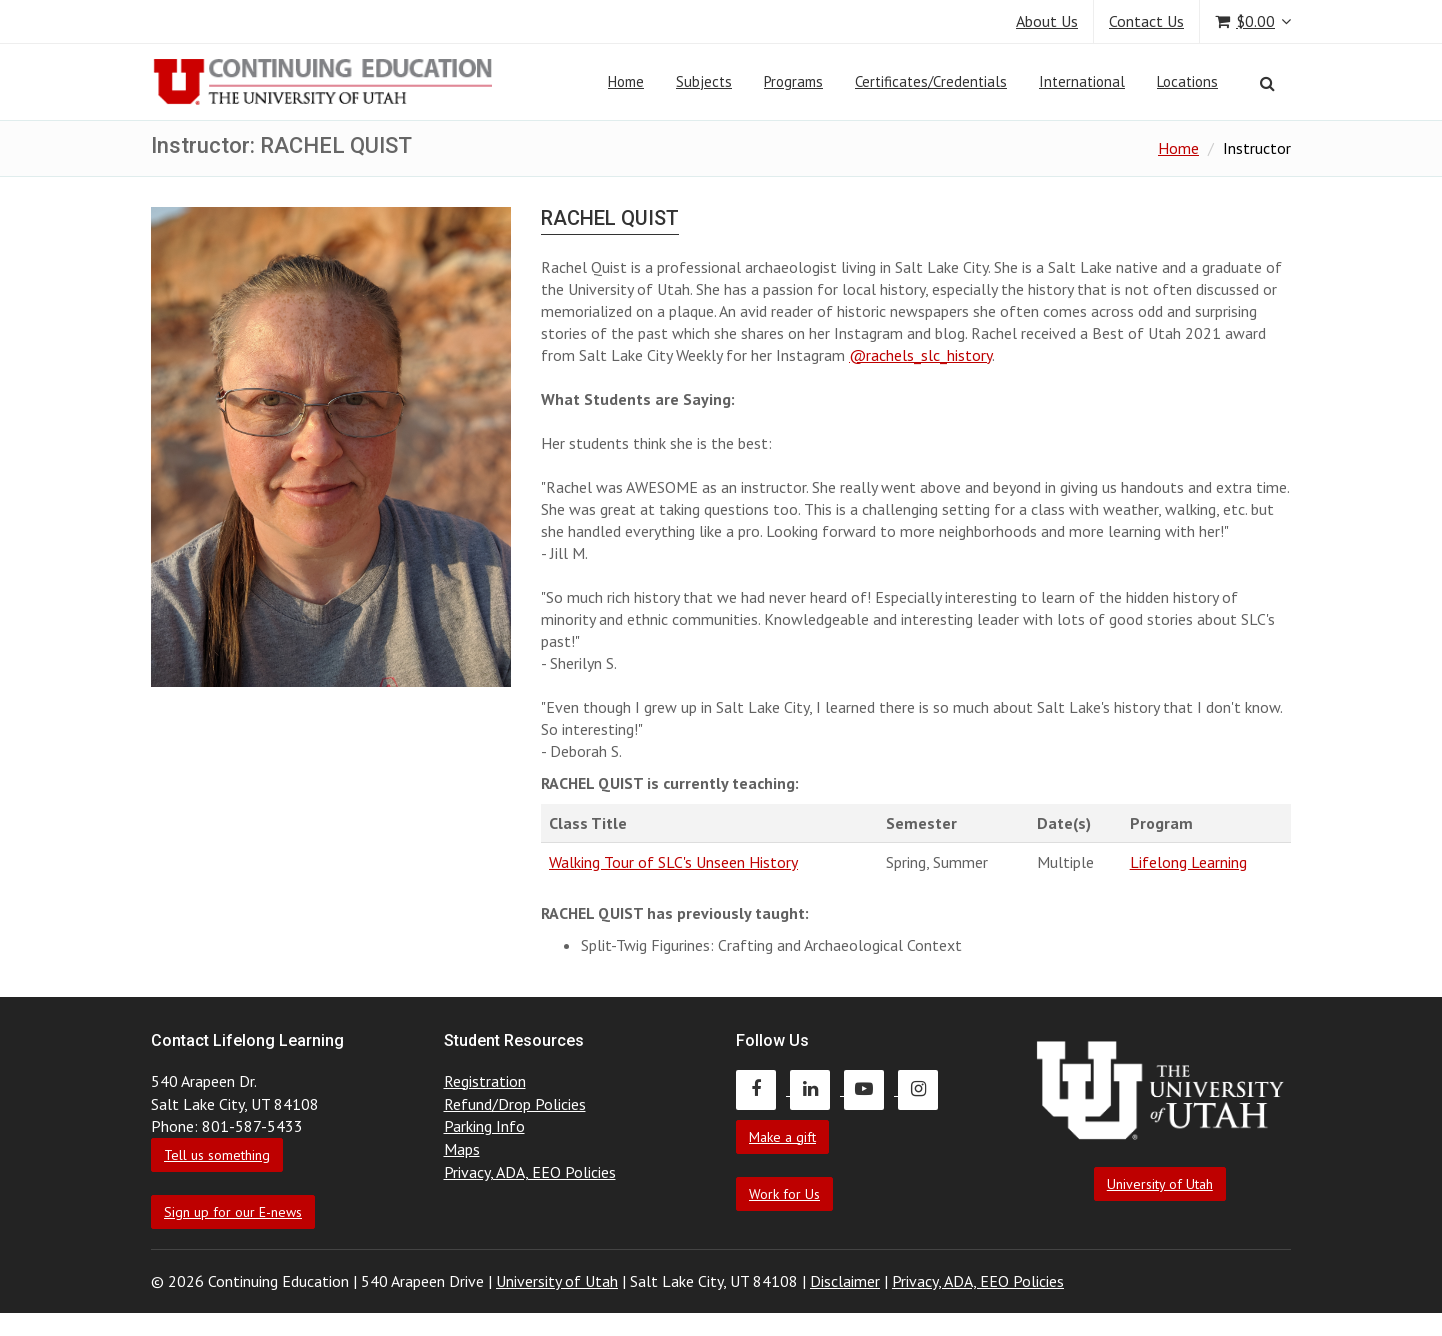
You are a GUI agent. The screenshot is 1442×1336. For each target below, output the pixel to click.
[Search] (1267, 83)
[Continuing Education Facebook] (763, 1089)
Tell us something (217, 1155)
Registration (485, 1081)
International (1082, 81)
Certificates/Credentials (931, 81)
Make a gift (782, 1137)
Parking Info (484, 1126)
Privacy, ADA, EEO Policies (530, 1172)
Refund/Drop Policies (515, 1104)
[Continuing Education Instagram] (923, 1089)
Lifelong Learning (1188, 862)
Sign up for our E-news (233, 1212)
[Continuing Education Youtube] (871, 1089)
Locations (1187, 81)
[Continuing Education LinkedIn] (817, 1089)
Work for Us (784, 1194)
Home (626, 81)
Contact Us (1146, 21)
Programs (793, 81)
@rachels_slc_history (920, 355)
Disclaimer (845, 1281)
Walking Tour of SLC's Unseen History (673, 862)
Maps (462, 1149)
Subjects (704, 81)
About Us (1047, 21)
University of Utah (1160, 1184)
